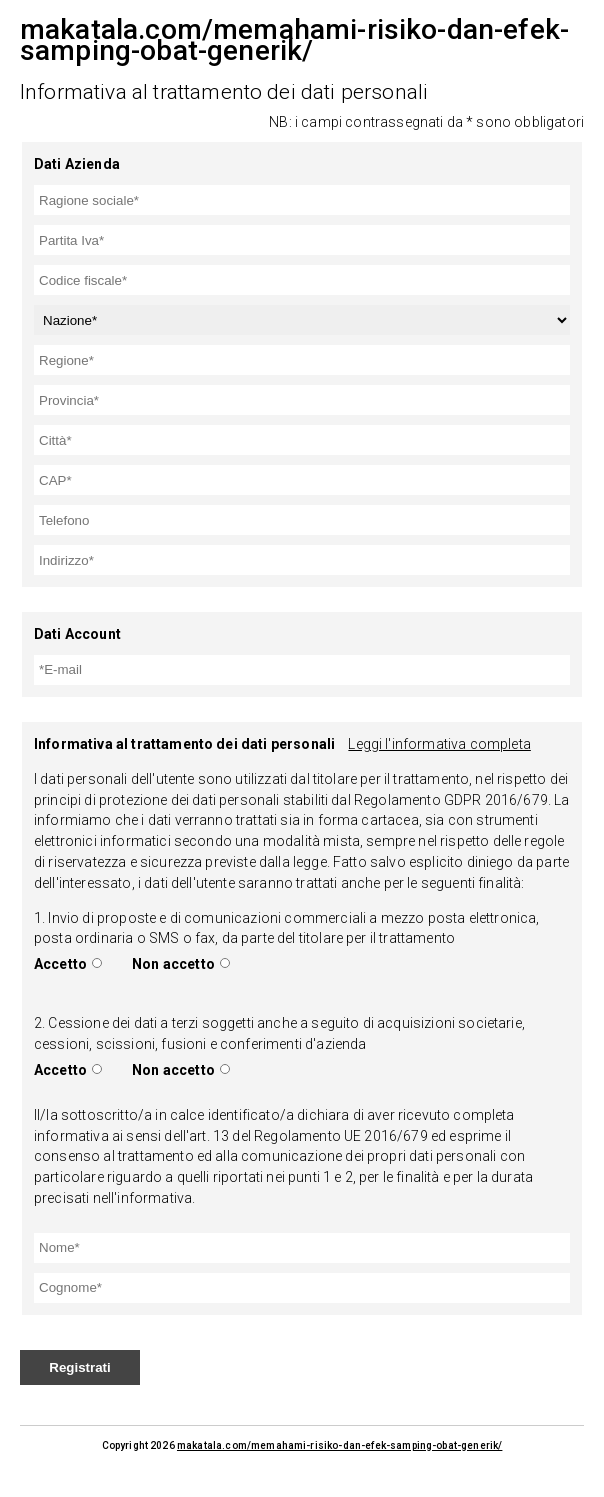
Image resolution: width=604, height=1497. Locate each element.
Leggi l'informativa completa (439, 744)
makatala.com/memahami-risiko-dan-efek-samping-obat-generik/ (339, 1445)
